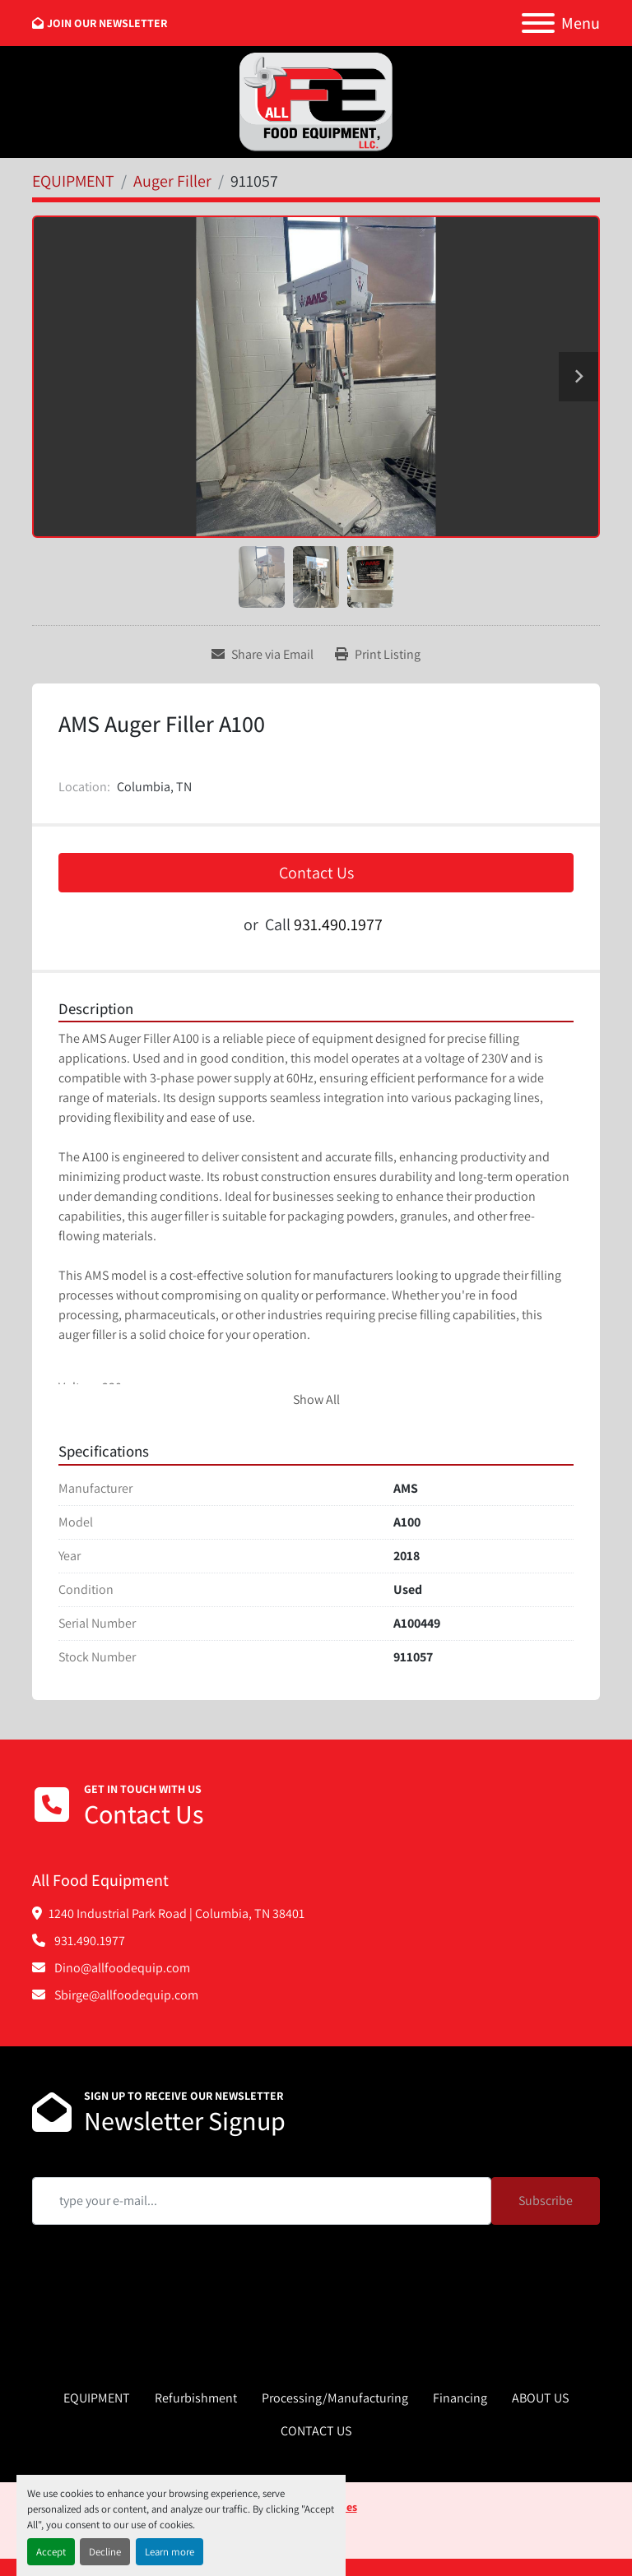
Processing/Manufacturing (335, 2398)
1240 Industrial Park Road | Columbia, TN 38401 (176, 1913)
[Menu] (538, 23)
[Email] (261, 2201)
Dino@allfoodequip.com (121, 1967)
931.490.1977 (338, 924)
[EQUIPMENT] (73, 181)
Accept (51, 2552)
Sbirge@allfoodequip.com (125, 1995)
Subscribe (545, 2200)
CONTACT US (316, 2430)
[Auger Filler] (172, 181)
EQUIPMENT (96, 2398)
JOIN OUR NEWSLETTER (107, 23)
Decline (105, 2552)
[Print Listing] (377, 654)
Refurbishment (196, 2398)
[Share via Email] (262, 654)
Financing (460, 2398)
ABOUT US (540, 2398)
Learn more (169, 2552)
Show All (316, 1399)
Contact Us (316, 872)
